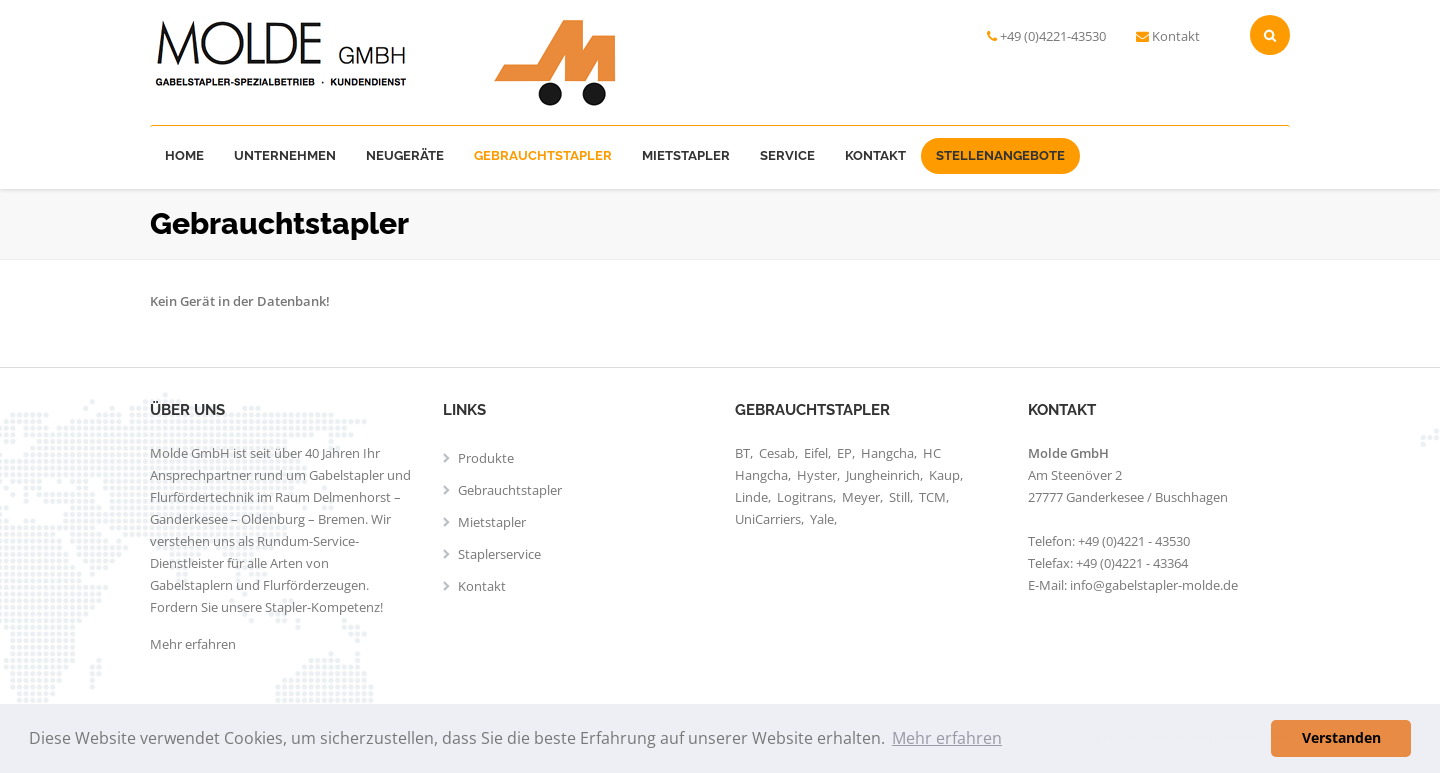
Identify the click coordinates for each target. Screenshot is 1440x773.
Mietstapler (686, 155)
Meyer (861, 497)
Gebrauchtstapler (543, 155)
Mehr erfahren (193, 644)
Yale (822, 519)
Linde (751, 497)
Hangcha (887, 453)
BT (742, 453)
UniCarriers (768, 519)
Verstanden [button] (1341, 737)
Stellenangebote (1000, 155)
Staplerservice (499, 554)
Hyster (817, 475)
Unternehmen (285, 155)
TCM (932, 497)
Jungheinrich (883, 475)
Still (899, 497)
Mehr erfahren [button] (947, 738)
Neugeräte (405, 155)
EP (844, 453)
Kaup (944, 475)
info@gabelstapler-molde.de (1154, 585)
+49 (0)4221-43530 (1053, 36)
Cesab (777, 453)
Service (787, 155)
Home (184, 155)
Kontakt (1176, 36)
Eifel (816, 453)
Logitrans (805, 497)
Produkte (486, 458)
